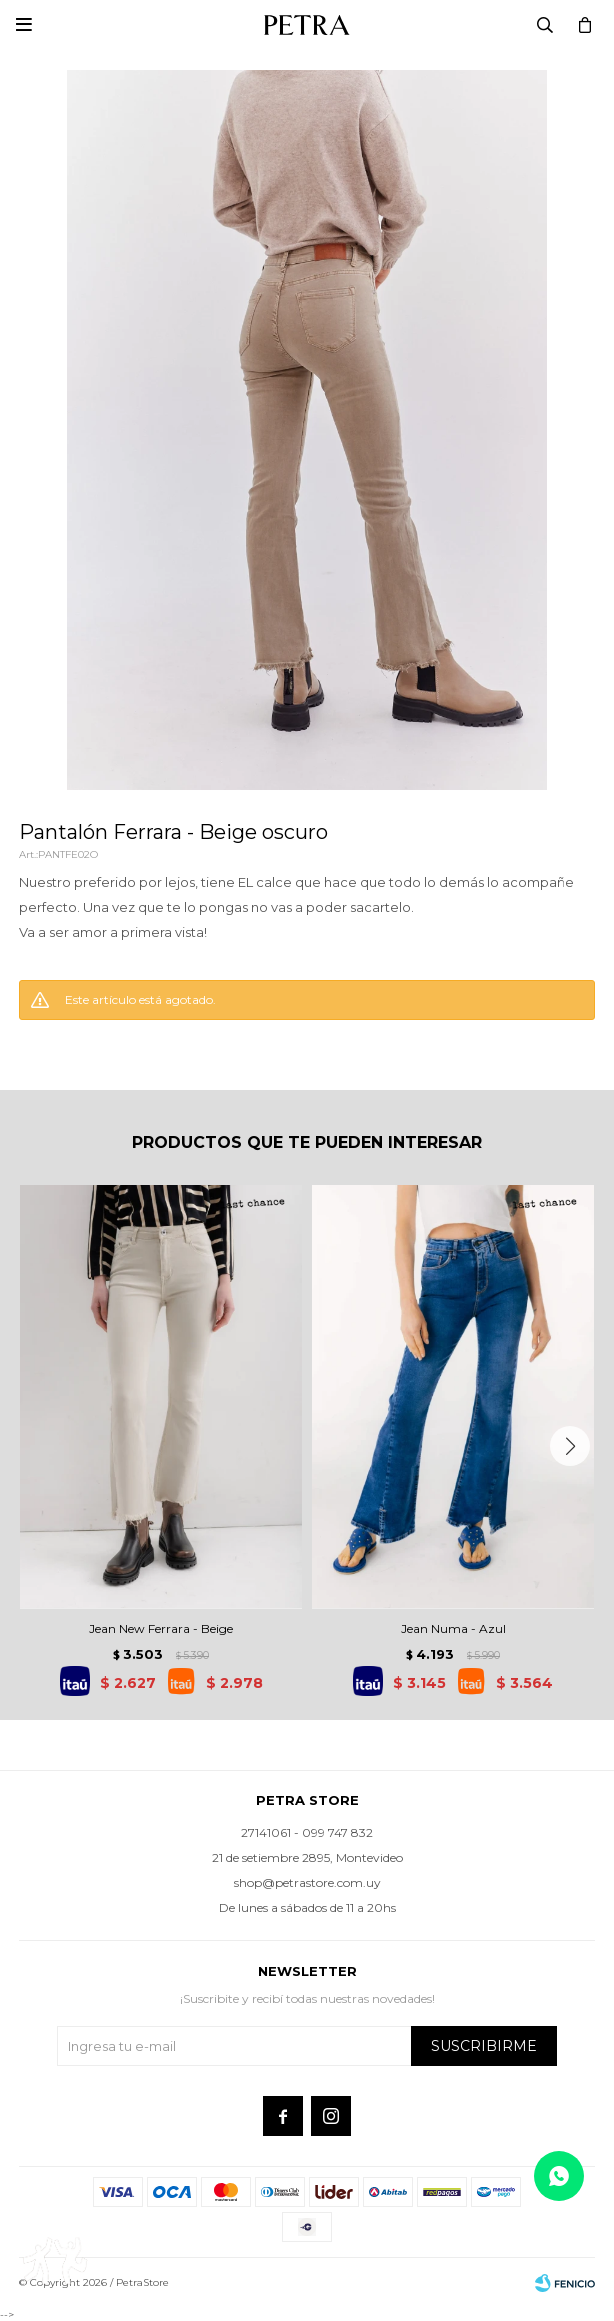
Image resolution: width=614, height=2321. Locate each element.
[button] (570, 1446)
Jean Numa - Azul (453, 1628)
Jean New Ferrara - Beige (161, 1628)
